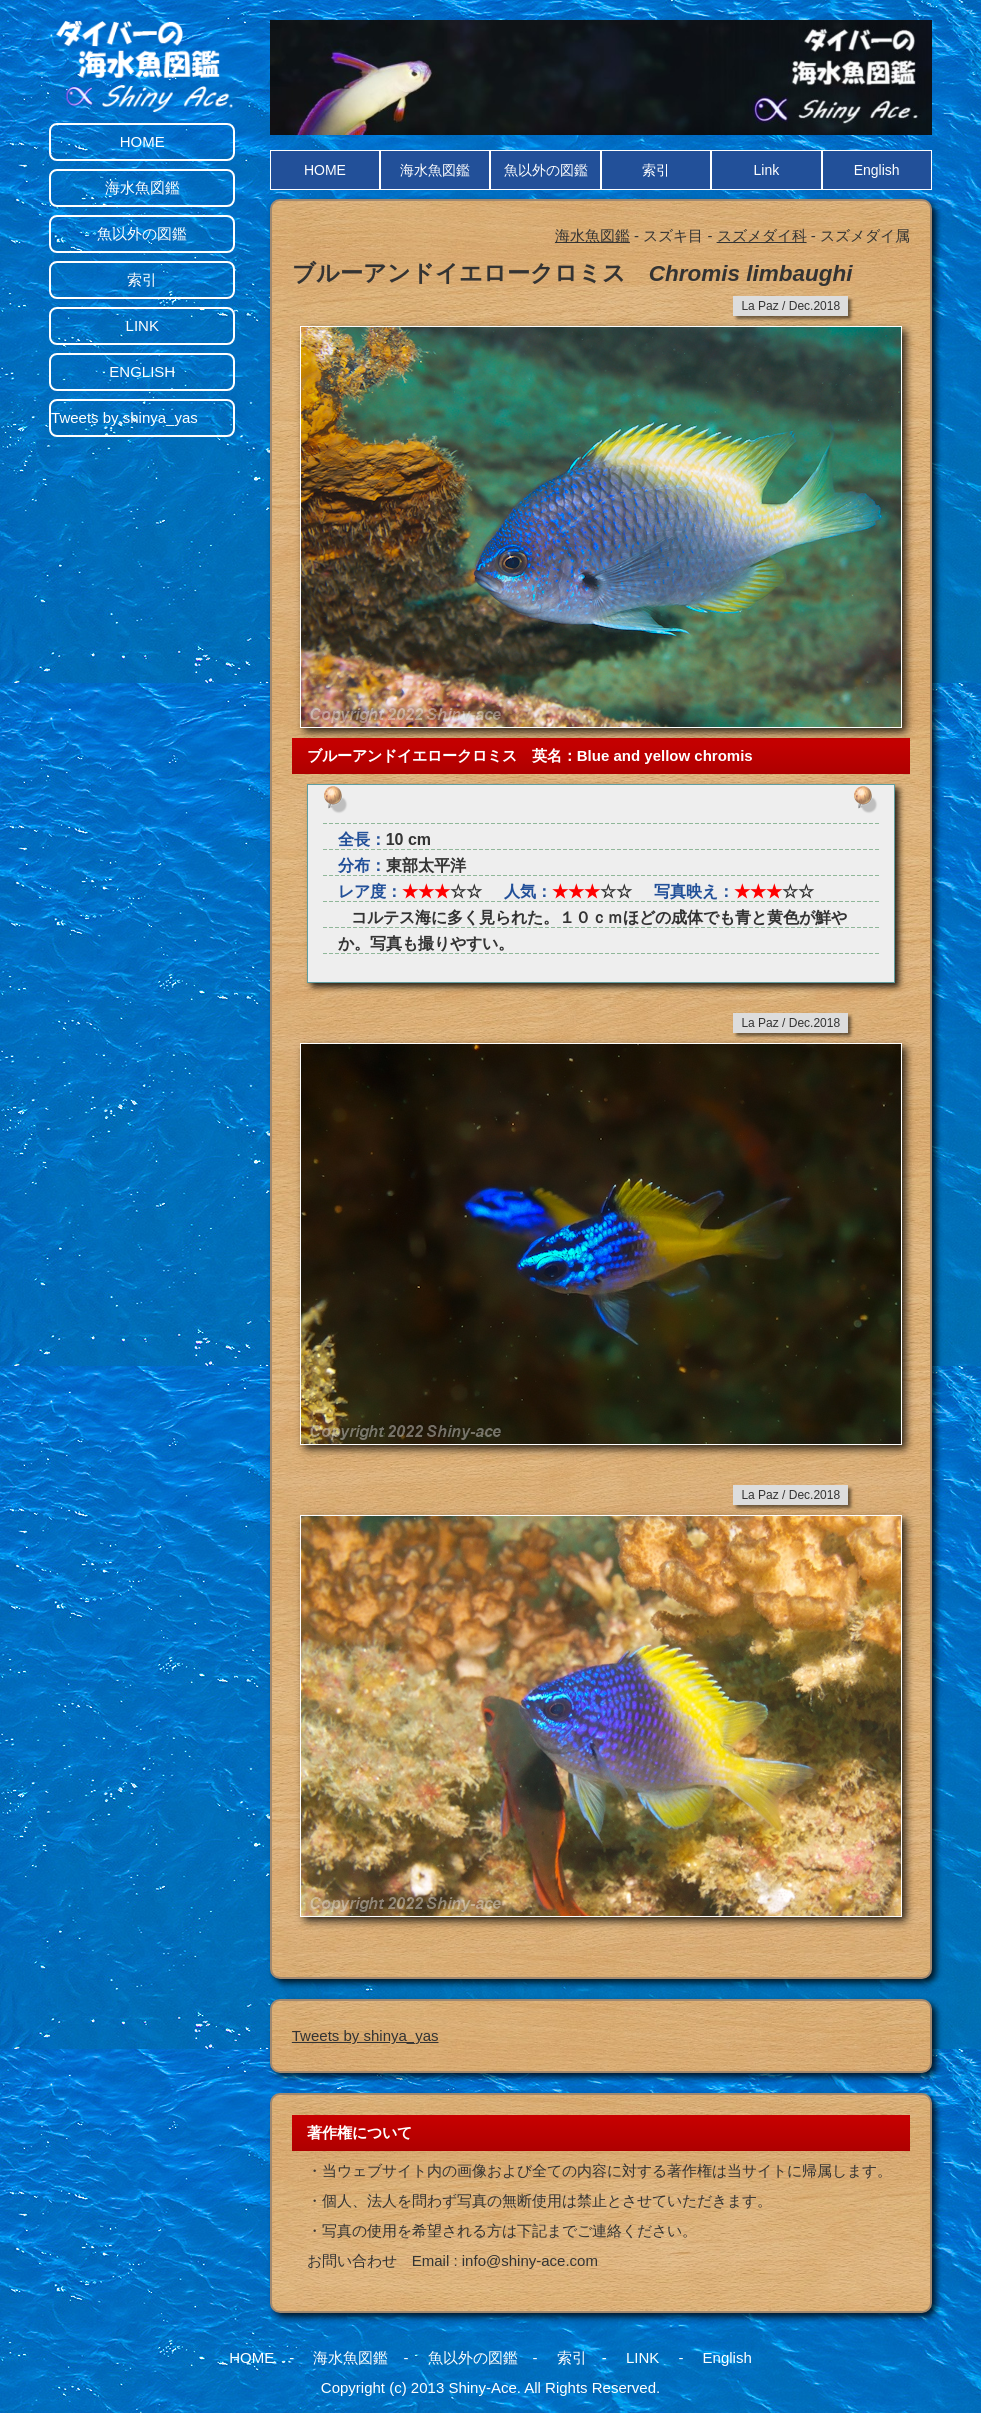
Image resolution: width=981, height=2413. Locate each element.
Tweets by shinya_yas (365, 2035)
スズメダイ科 (762, 235)
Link (766, 170)
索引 (656, 170)
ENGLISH (142, 371)
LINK (142, 325)
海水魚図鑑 (435, 170)
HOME (325, 170)
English (877, 170)
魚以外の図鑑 (546, 170)
